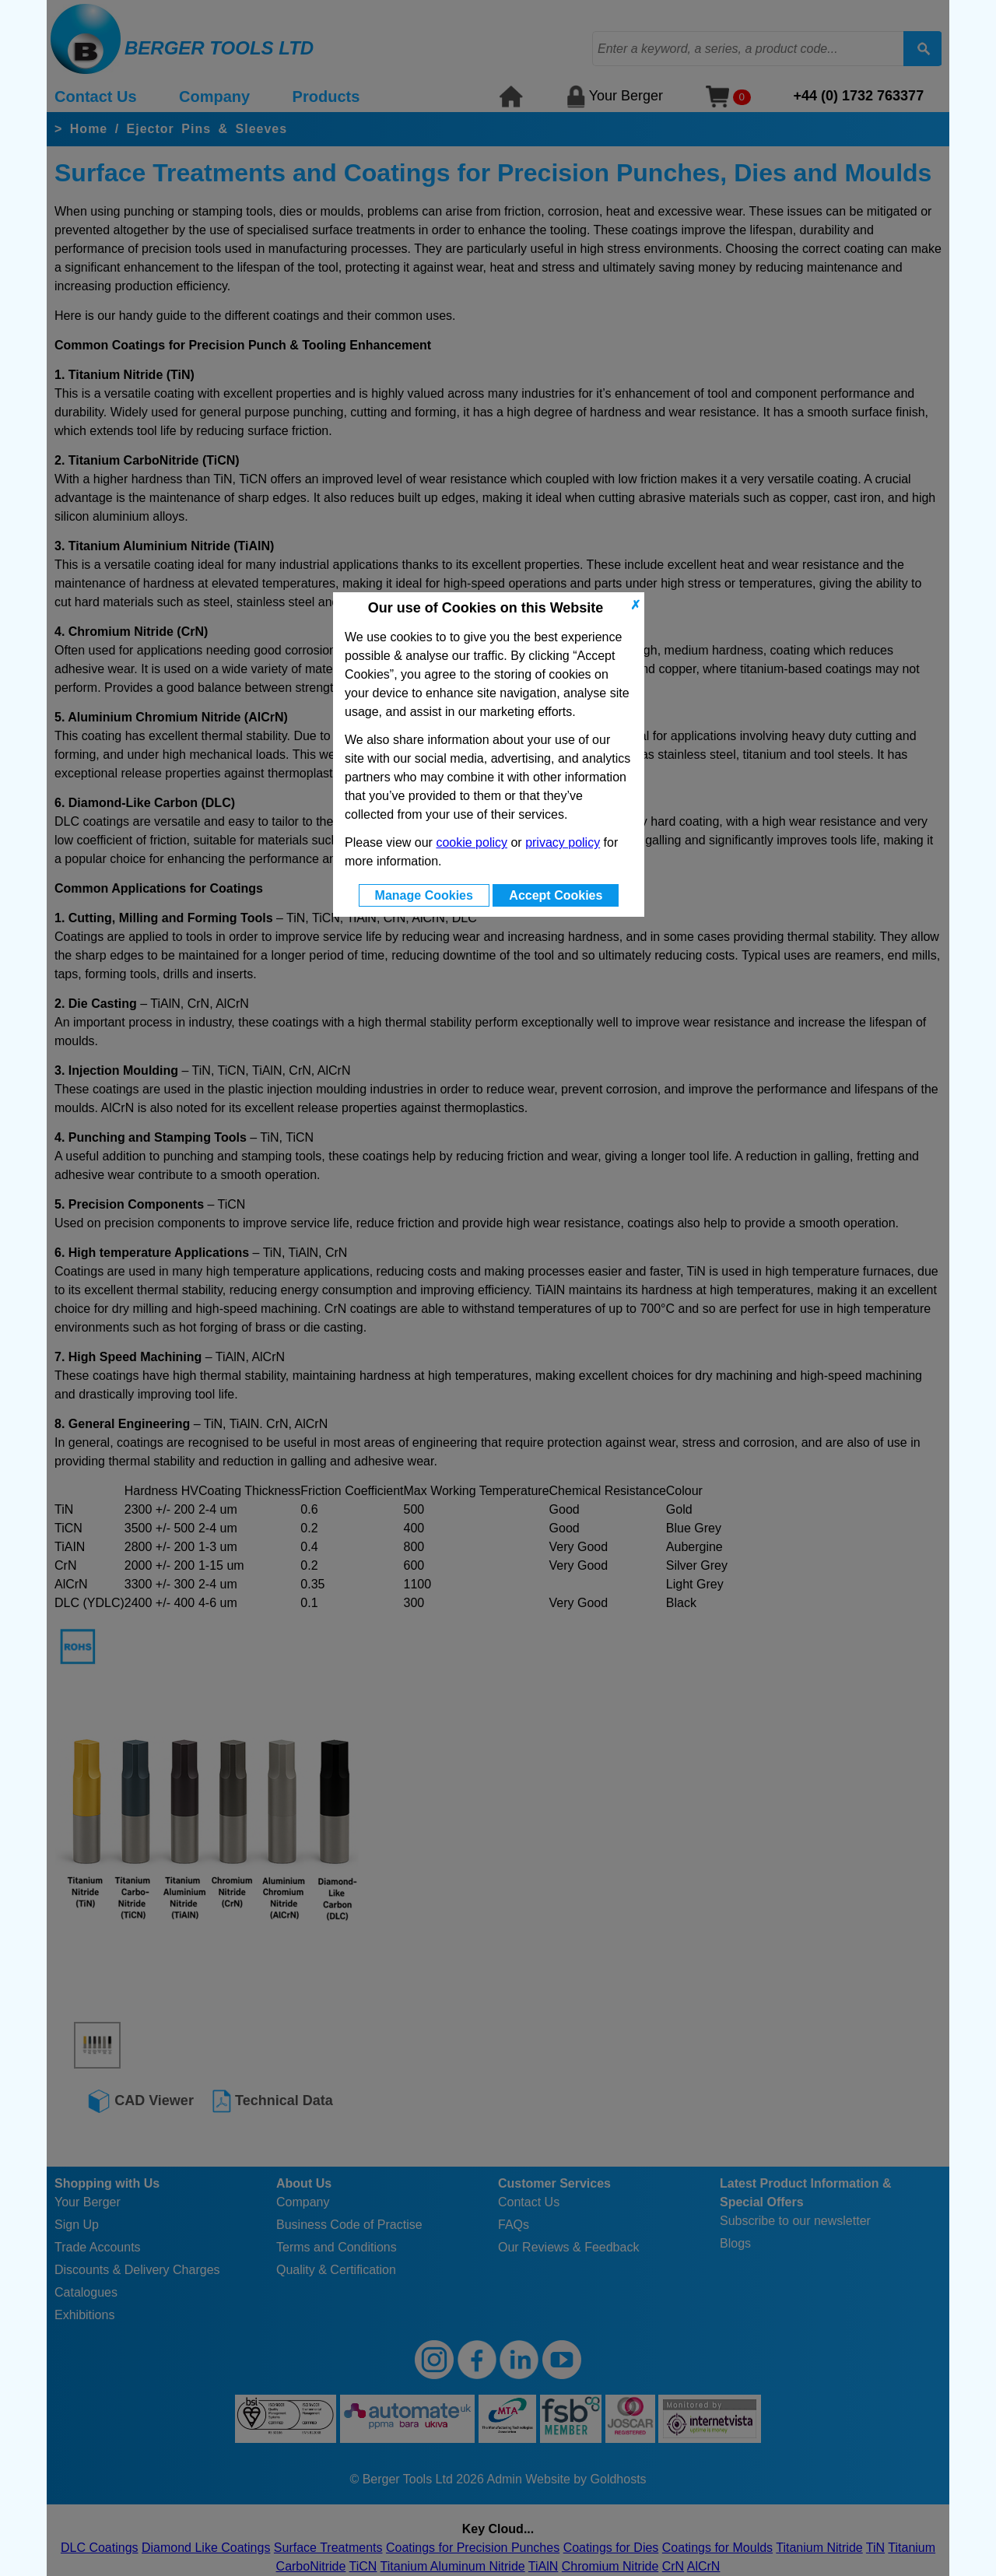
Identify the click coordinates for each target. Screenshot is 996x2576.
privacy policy (562, 842)
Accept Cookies (555, 895)
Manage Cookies (424, 895)
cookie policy (471, 842)
